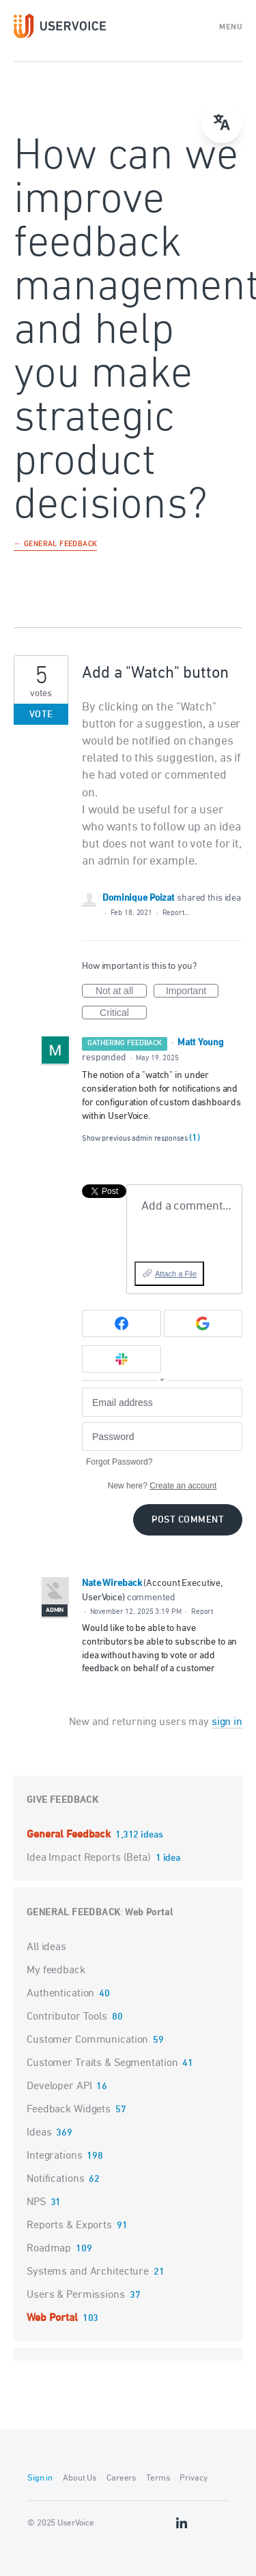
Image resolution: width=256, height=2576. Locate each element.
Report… (176, 912)
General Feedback (70, 1835)
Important (192, 991)
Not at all (121, 991)
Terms (157, 2478)
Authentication (60, 1993)
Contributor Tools (67, 2016)
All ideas (46, 1947)
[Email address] (162, 1402)
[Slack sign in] (121, 1359)
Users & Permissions (76, 2295)
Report (202, 1611)
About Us (79, 2478)
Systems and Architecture (88, 2271)
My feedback (56, 1970)
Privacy (193, 2478)
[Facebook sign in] (121, 1323)
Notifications (55, 2179)
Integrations (55, 2156)
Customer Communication (87, 2040)
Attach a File (176, 1274)
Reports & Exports (69, 2225)
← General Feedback (55, 545)
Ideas (39, 2132)
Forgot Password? (119, 1462)
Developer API (59, 2086)
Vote (41, 715)
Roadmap (49, 2248)
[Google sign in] (203, 1323)
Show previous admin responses (141, 1138)
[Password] (162, 1437)
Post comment (188, 1520)
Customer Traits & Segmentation (102, 2063)
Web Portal (149, 1913)
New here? (162, 1486)
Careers (121, 2478)
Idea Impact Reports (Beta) (90, 1858)
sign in (227, 1722)
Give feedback (62, 1800)
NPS (36, 2202)
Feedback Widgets (69, 2109)
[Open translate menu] (221, 122)
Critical (123, 1013)
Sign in (40, 2478)
